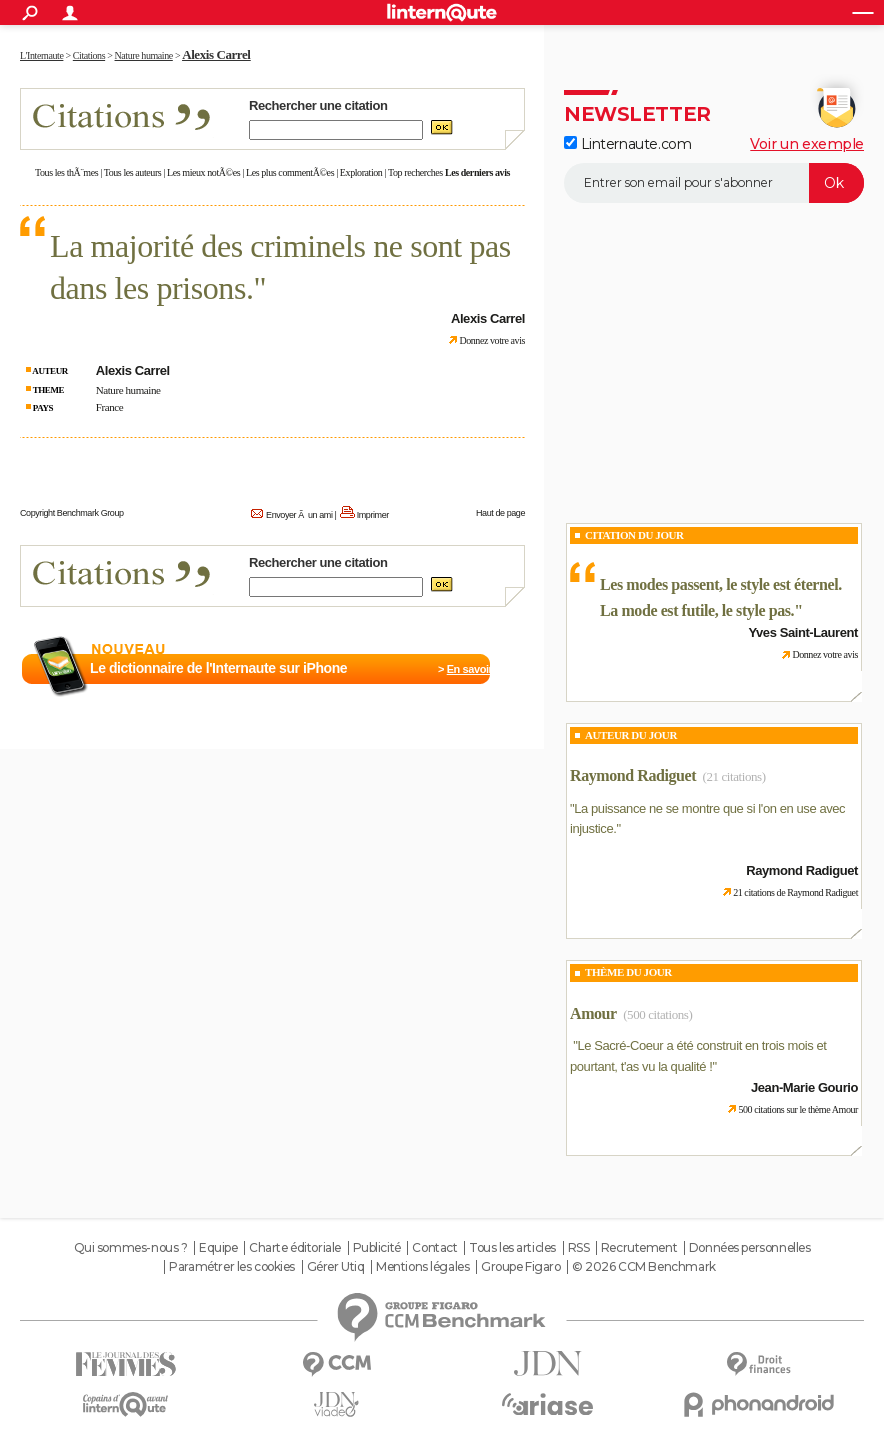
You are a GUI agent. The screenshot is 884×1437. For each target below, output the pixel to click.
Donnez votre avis (492, 340)
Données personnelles (750, 1248)
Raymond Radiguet (633, 775)
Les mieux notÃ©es (203, 172)
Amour (593, 1013)
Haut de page (500, 513)
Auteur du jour (631, 735)
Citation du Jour (634, 535)
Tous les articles (512, 1248)
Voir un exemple (807, 144)
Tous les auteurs (133, 172)
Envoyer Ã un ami (299, 515)
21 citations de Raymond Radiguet (795, 892)
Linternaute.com (627, 144)
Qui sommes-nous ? (131, 1248)
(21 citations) (734, 776)
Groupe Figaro (521, 1267)
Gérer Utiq (336, 1267)
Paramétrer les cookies (232, 1267)
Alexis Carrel (216, 54)
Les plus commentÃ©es (290, 172)
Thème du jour (628, 972)
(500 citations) (657, 1014)
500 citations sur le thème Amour (798, 1109)
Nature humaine (128, 390)
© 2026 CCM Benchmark (644, 1267)
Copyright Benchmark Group (72, 513)
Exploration (361, 172)
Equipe (218, 1248)
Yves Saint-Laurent (803, 632)
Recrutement (639, 1248)
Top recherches (415, 172)
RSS (579, 1248)
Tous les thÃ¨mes (66, 172)
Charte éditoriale (295, 1248)
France (109, 407)
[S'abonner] (714, 183)
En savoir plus (481, 669)
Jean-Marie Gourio (804, 1087)
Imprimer (373, 515)
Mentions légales (422, 1267)
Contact (434, 1248)
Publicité (377, 1248)
